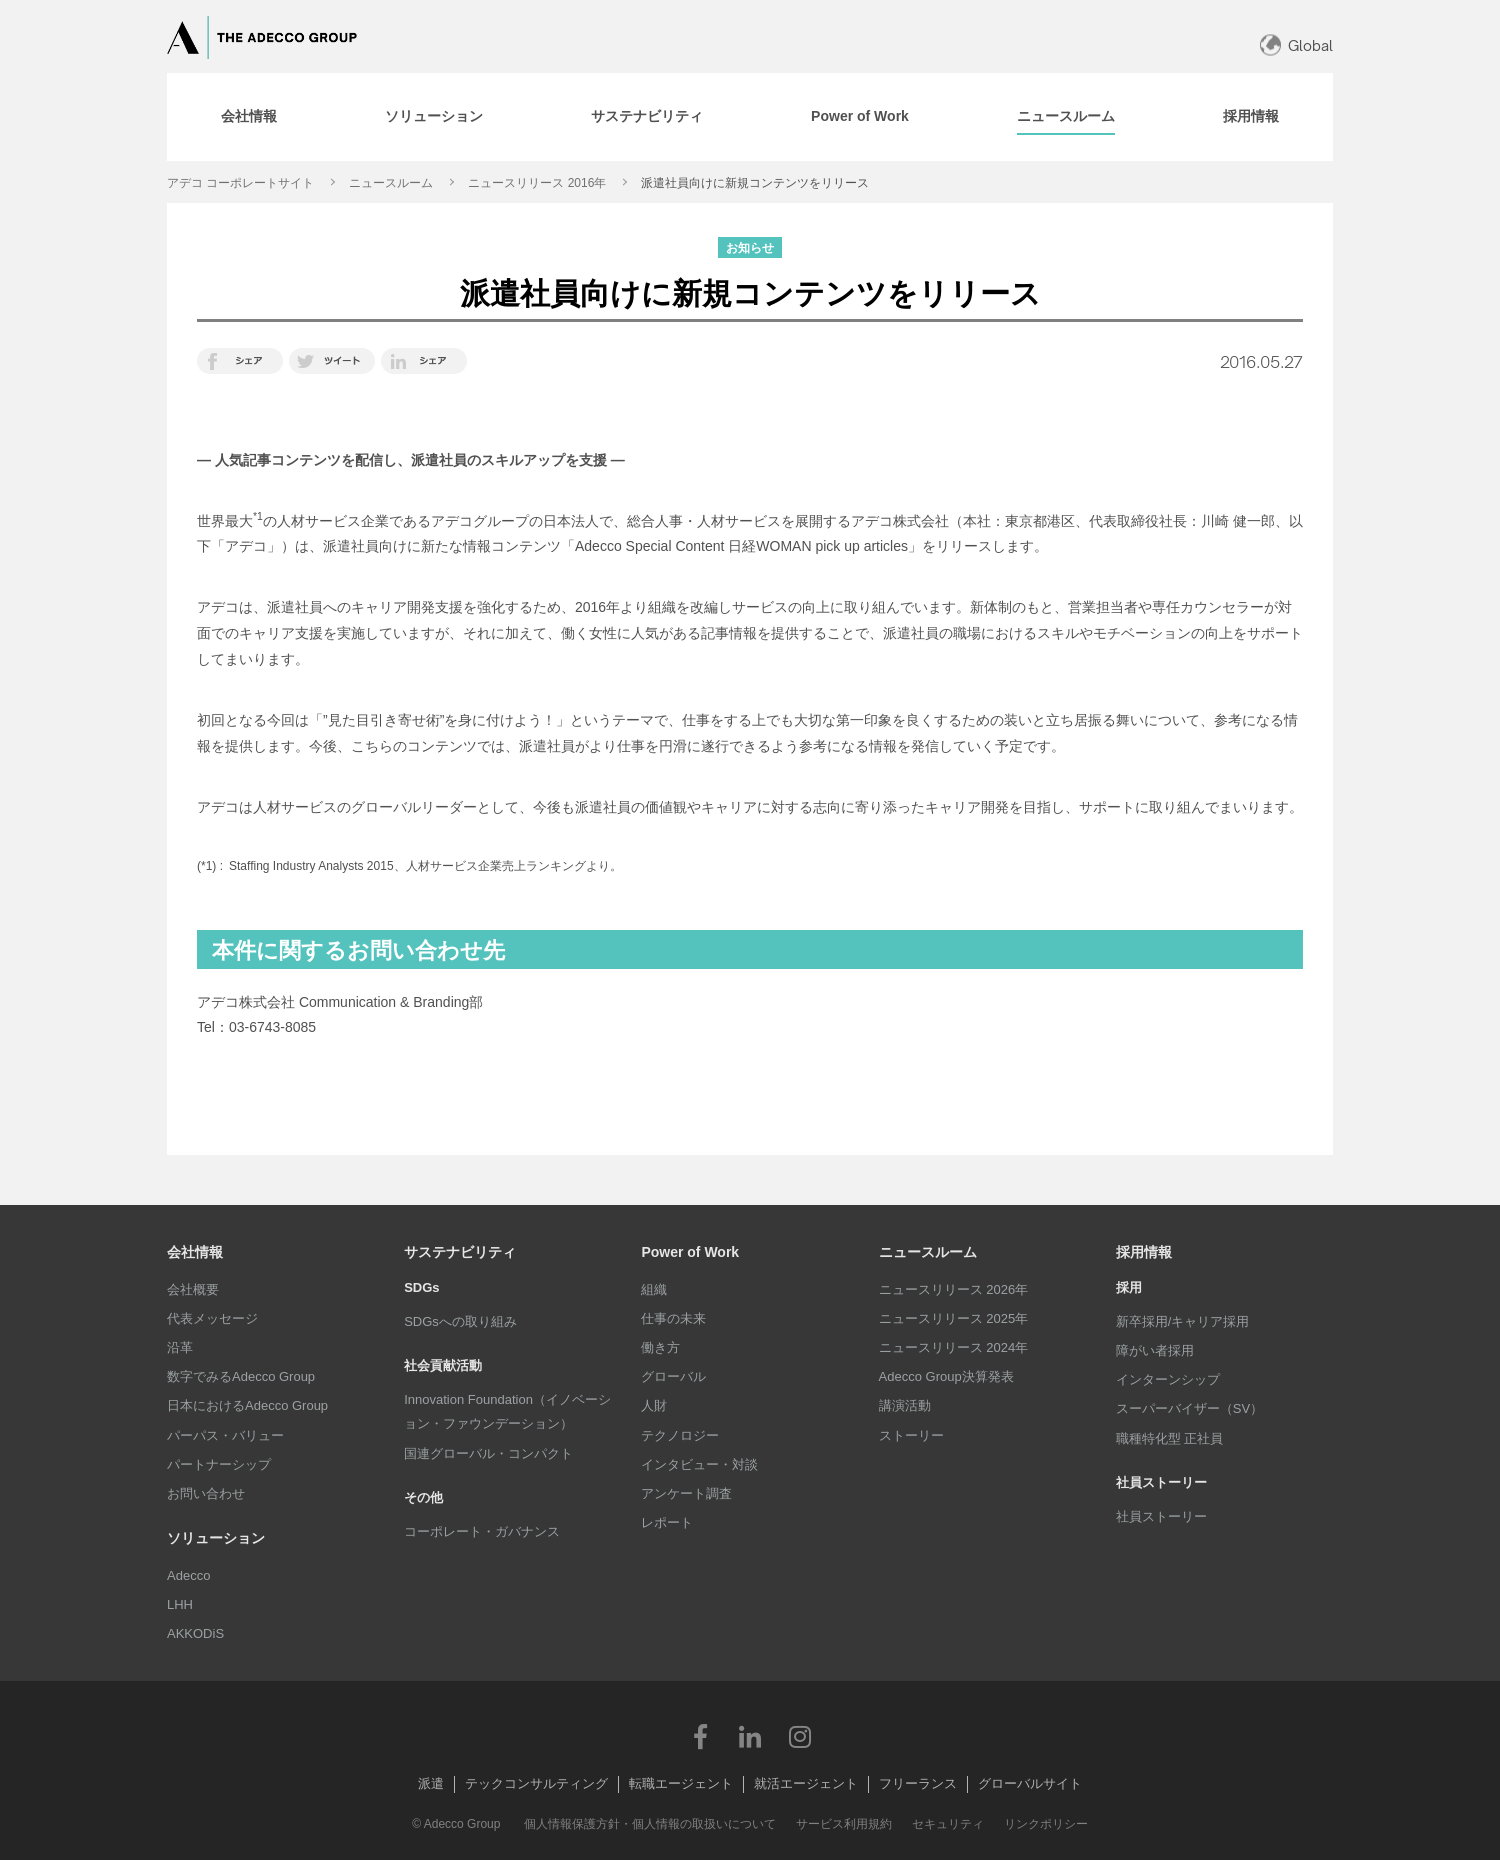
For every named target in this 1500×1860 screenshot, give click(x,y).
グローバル (673, 1376)
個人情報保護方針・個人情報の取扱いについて (650, 1824)
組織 (654, 1289)
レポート (667, 1522)
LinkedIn (750, 1736)
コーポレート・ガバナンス (482, 1531)
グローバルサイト (1030, 1783)
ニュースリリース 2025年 (954, 1318)
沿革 (180, 1347)
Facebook (700, 1736)
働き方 (660, 1347)
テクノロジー (680, 1435)
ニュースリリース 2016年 (537, 183)
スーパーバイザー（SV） (1189, 1408)
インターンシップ (1168, 1379)
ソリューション (216, 1538)
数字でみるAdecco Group (241, 1376)
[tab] (249, 117)
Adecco (188, 1575)
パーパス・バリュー (225, 1435)
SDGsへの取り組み (460, 1321)
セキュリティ (948, 1824)
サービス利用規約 (844, 1824)
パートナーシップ (219, 1464)
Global (1310, 45)
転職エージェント (681, 1783)
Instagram (800, 1736)
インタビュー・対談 (699, 1464)
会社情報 (195, 1252)
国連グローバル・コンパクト (488, 1453)
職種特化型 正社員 (1170, 1438)
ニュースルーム (391, 183)
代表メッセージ (212, 1318)
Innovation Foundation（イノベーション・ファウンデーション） (507, 1411)
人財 (654, 1405)
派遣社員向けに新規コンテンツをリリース (755, 183)
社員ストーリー (1161, 1516)
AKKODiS (195, 1633)
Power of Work (690, 1252)
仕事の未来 (673, 1318)
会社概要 (193, 1289)
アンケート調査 (686, 1493)
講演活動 (905, 1405)
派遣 (431, 1783)
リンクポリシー (1046, 1824)
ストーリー (911, 1435)
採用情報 (1144, 1252)
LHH (180, 1604)
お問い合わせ (206, 1493)
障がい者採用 (1155, 1350)
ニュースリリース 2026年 (954, 1289)
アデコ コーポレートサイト (240, 183)
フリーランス (918, 1783)
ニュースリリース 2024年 (954, 1347)
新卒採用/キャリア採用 (1183, 1321)
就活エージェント (806, 1783)
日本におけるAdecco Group (247, 1405)
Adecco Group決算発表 (946, 1376)
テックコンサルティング (536, 1783)
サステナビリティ (460, 1252)
